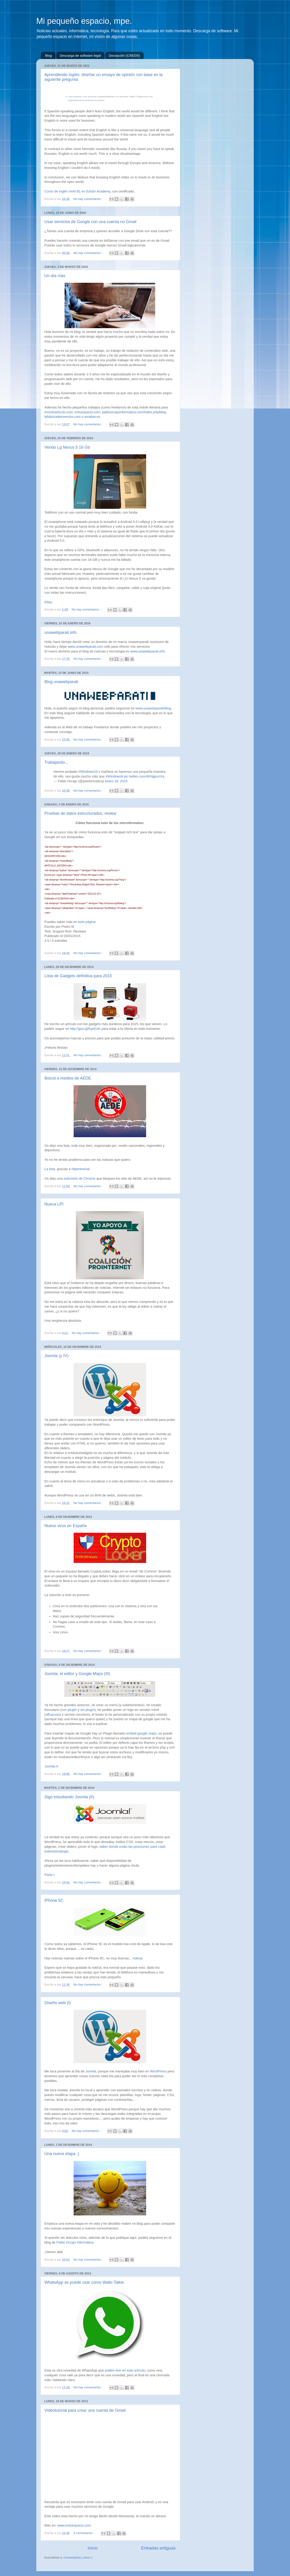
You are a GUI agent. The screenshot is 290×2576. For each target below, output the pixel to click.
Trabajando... (56, 762)
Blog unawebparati (61, 681)
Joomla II (51, 1766)
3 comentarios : (84, 2533)
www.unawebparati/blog (153, 708)
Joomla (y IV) (56, 1355)
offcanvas (53, 1714)
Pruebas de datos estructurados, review (80, 813)
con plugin (69, 1710)
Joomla (90, 2071)
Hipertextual (80, 1169)
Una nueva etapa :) (61, 2153)
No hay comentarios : (88, 199)
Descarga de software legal (80, 55)
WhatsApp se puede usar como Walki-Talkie (84, 2282)
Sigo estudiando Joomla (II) (69, 1797)
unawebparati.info (60, 632)
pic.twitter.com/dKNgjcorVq (144, 776)
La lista (49, 1169)
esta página (87, 922)
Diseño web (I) (57, 2002)
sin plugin (87, 1710)
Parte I (49, 1875)
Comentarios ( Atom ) (78, 2557)
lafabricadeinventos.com (62, 416)
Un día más (54, 275)
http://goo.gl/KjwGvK (85, 1029)
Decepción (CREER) (124, 55)
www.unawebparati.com (85, 646)
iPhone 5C (53, 1900)
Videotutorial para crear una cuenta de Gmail (85, 2410)
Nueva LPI (53, 1204)
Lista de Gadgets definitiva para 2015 (78, 976)
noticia (137, 1958)
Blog (48, 55)
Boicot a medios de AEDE (67, 1078)
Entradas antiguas (158, 2548)
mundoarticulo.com (58, 412)
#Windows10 (88, 771)
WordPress (158, 2071)
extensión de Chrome (79, 1178)
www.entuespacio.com (74, 2525)
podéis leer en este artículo (125, 2370)
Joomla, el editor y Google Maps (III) (77, 1673)
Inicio (93, 2548)
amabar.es (92, 416)
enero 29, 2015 (116, 781)
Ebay (48, 602)
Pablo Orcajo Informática (74, 2242)
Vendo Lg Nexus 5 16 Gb (67, 447)
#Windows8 (114, 776)
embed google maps (141, 1733)
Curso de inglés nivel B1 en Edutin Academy (77, 191)
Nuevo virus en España (65, 1525)
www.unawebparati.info (147, 651)
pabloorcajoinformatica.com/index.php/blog (134, 412)
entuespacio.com (87, 412)
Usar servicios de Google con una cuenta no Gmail (90, 221)
